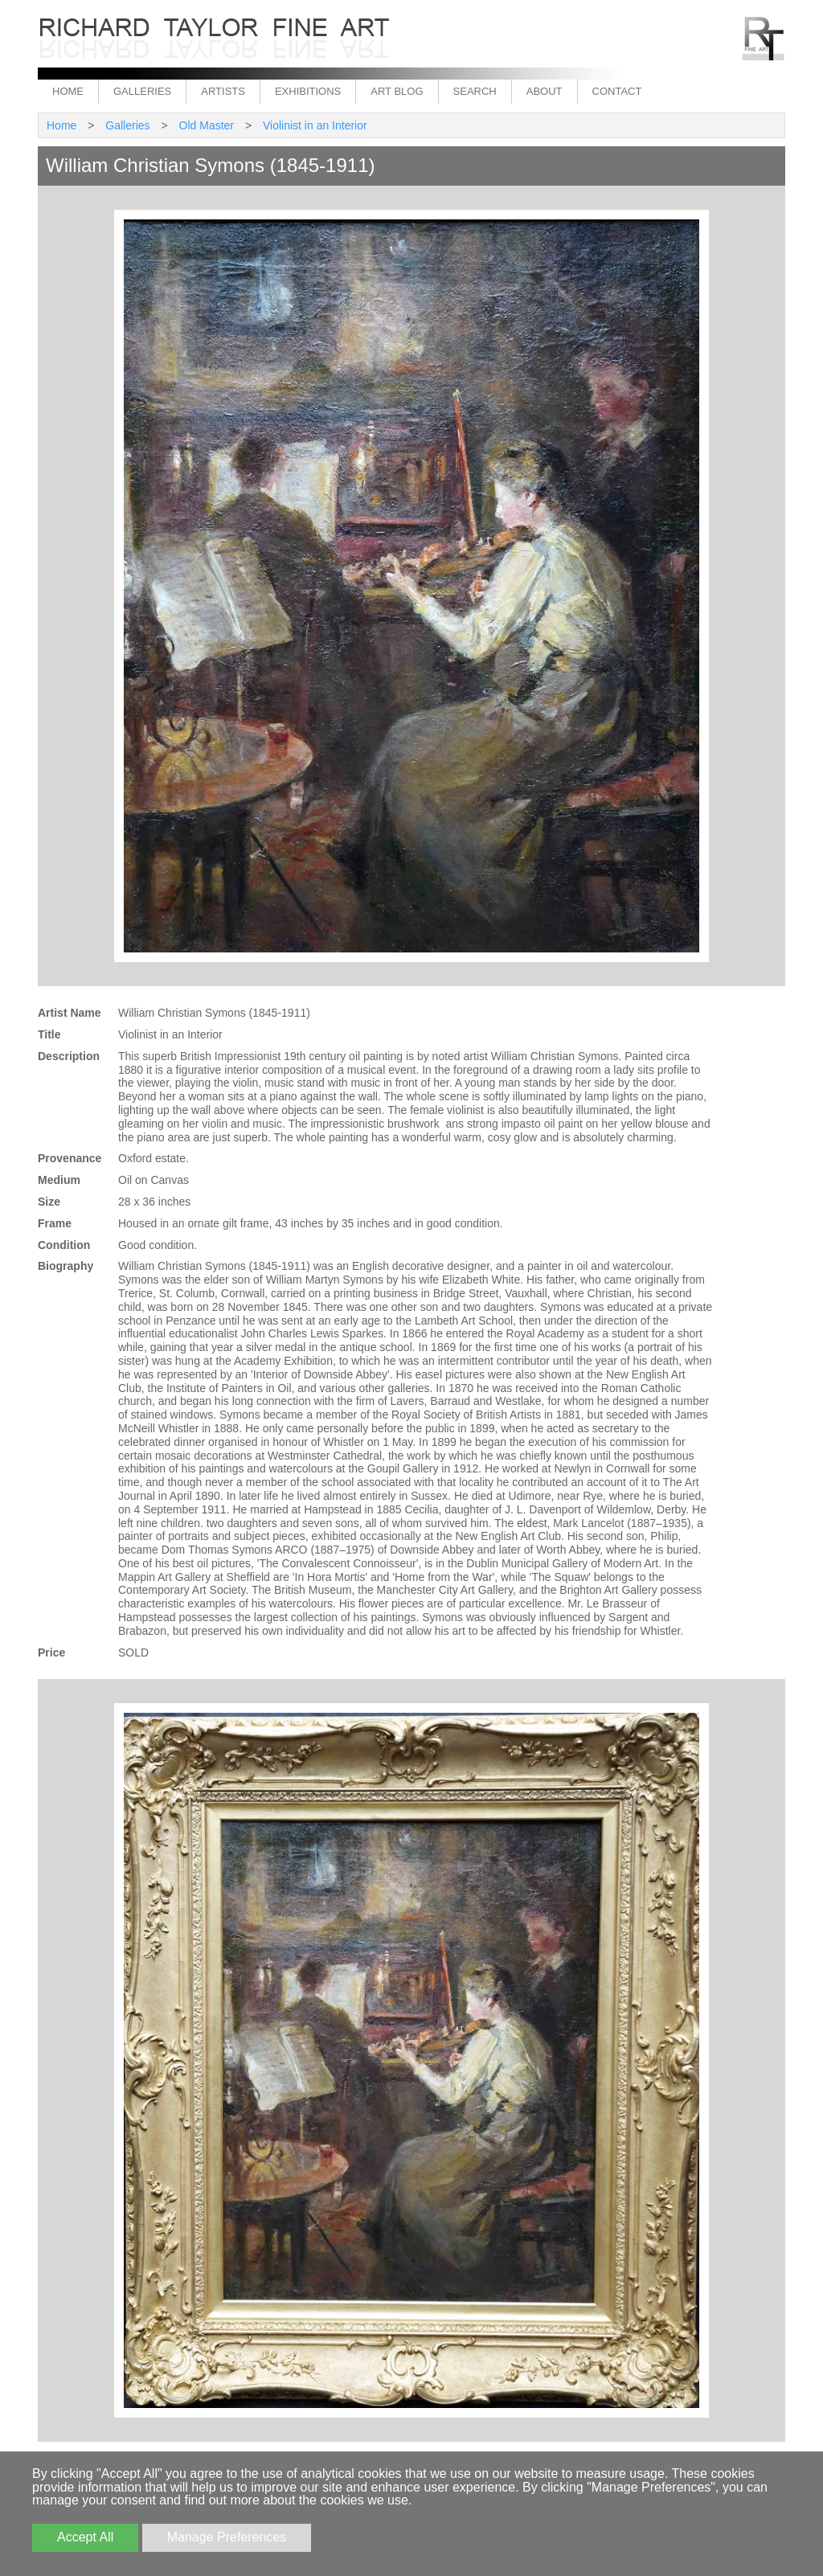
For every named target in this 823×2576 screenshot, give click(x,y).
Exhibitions (308, 91)
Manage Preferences (227, 2537)
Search (475, 91)
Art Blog (397, 91)
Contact (617, 91)
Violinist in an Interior (315, 125)
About (544, 91)
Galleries (142, 91)
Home (68, 91)
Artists (223, 91)
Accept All (85, 2537)
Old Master (206, 125)
